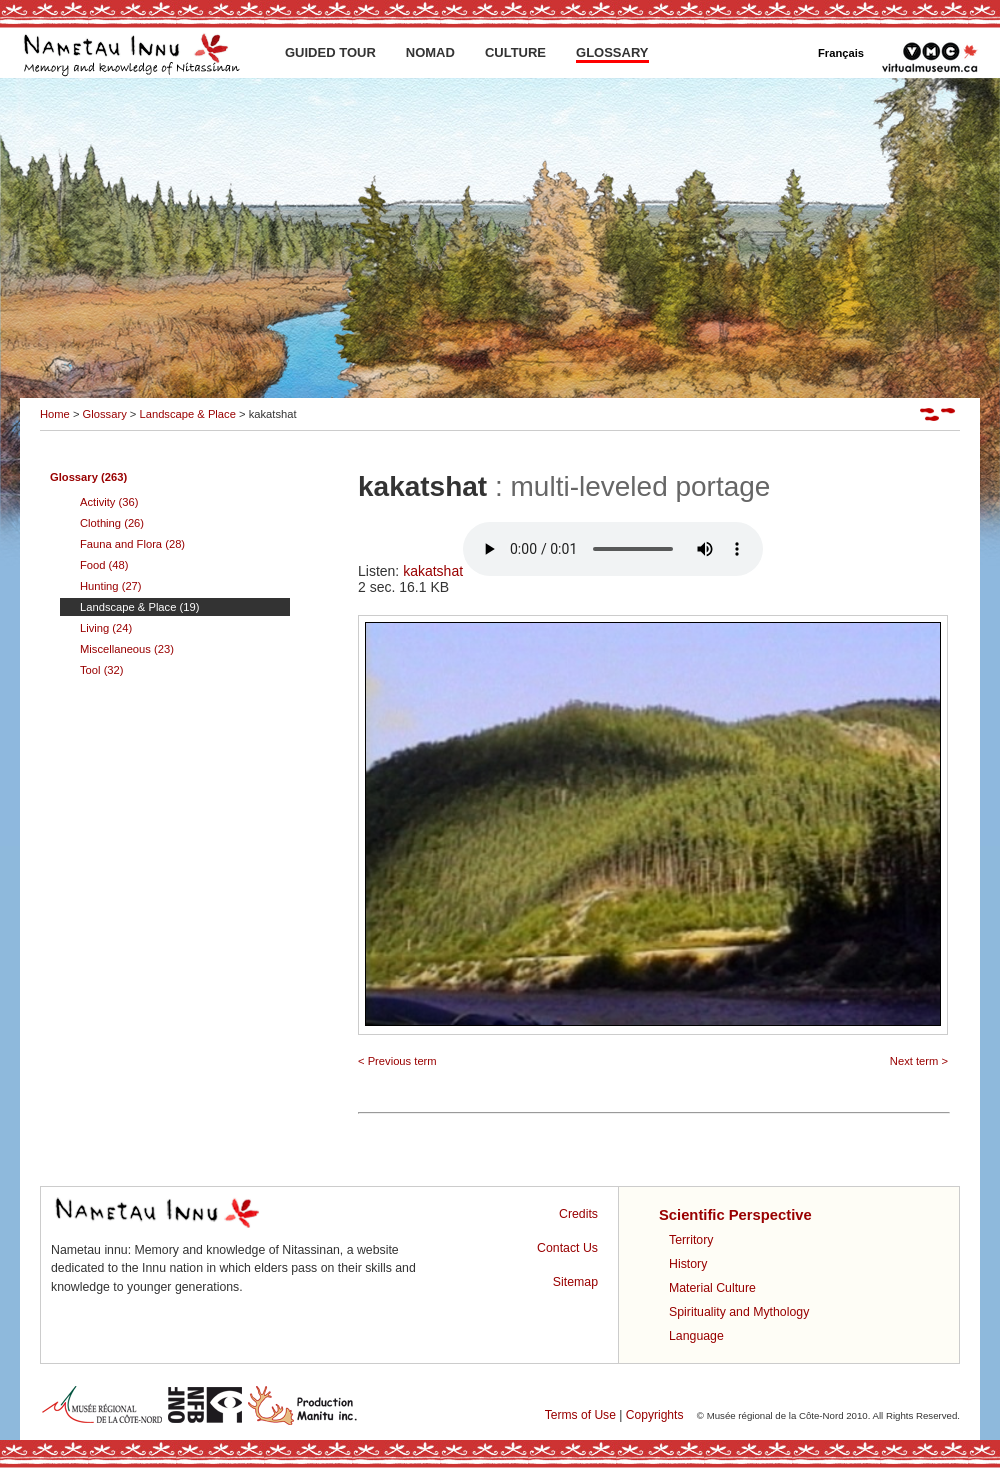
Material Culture (712, 1288)
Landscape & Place (187, 414)
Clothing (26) (112, 523)
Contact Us (567, 1248)
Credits (578, 1214)
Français (841, 53)
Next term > (919, 1061)
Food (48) (104, 565)
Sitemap (575, 1282)
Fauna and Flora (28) (132, 544)
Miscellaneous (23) (127, 649)
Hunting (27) (111, 586)
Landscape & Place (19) (139, 607)
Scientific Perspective (735, 1215)
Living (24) (106, 628)
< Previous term (397, 1061)
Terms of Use (580, 1415)
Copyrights (655, 1415)
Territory (691, 1240)
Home (55, 414)
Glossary (105, 414)
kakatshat (583, 571)
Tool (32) (102, 670)
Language (696, 1336)
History (688, 1264)
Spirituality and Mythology (739, 1312)
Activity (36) (109, 502)
